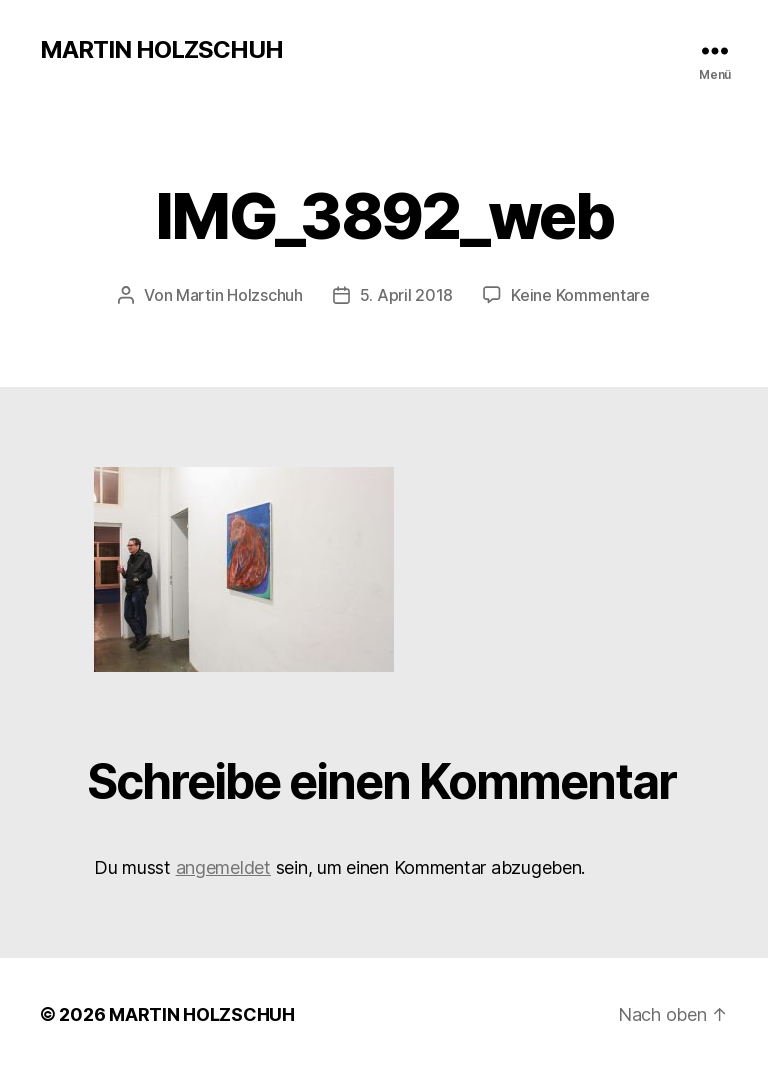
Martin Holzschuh (239, 295)
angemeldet (223, 867)
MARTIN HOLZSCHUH (161, 50)
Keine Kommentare (580, 295)
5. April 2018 (407, 295)
